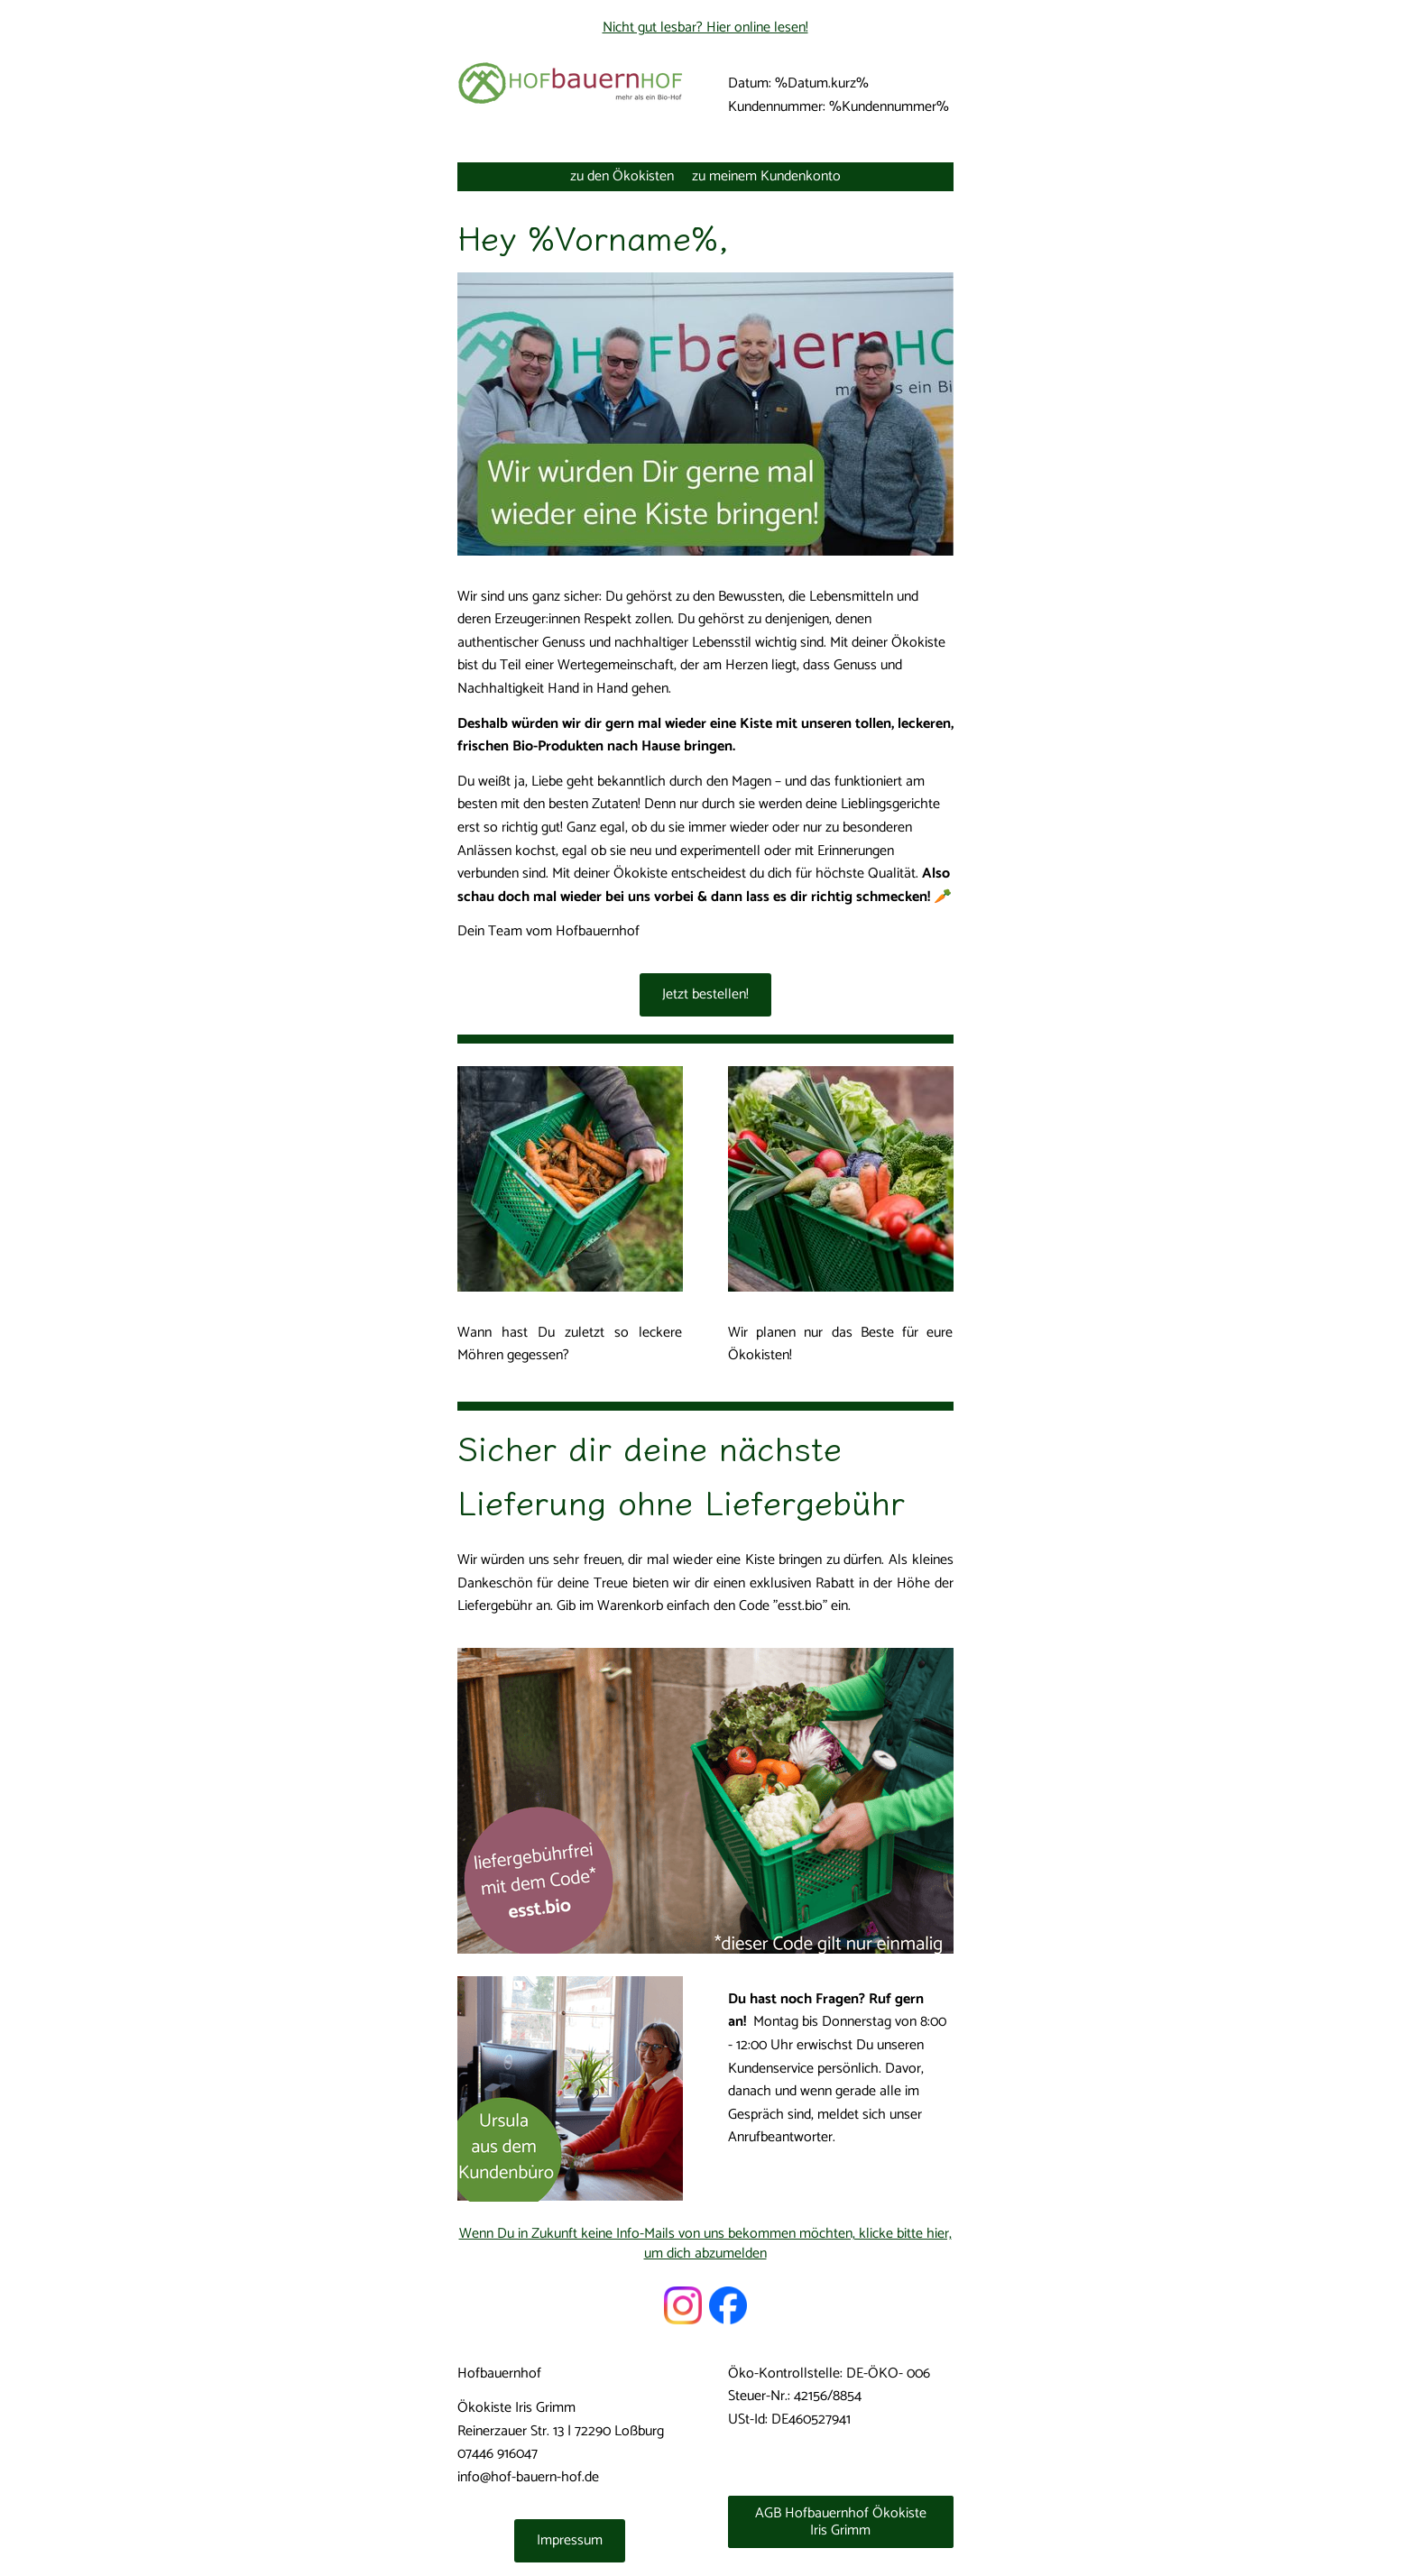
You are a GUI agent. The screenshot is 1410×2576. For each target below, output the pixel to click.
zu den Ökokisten (622, 176)
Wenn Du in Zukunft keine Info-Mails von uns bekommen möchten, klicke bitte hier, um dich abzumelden (705, 2244)
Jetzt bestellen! (705, 994)
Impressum (570, 2540)
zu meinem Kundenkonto (766, 176)
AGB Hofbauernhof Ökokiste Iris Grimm (840, 2522)
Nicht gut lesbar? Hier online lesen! (705, 27)
